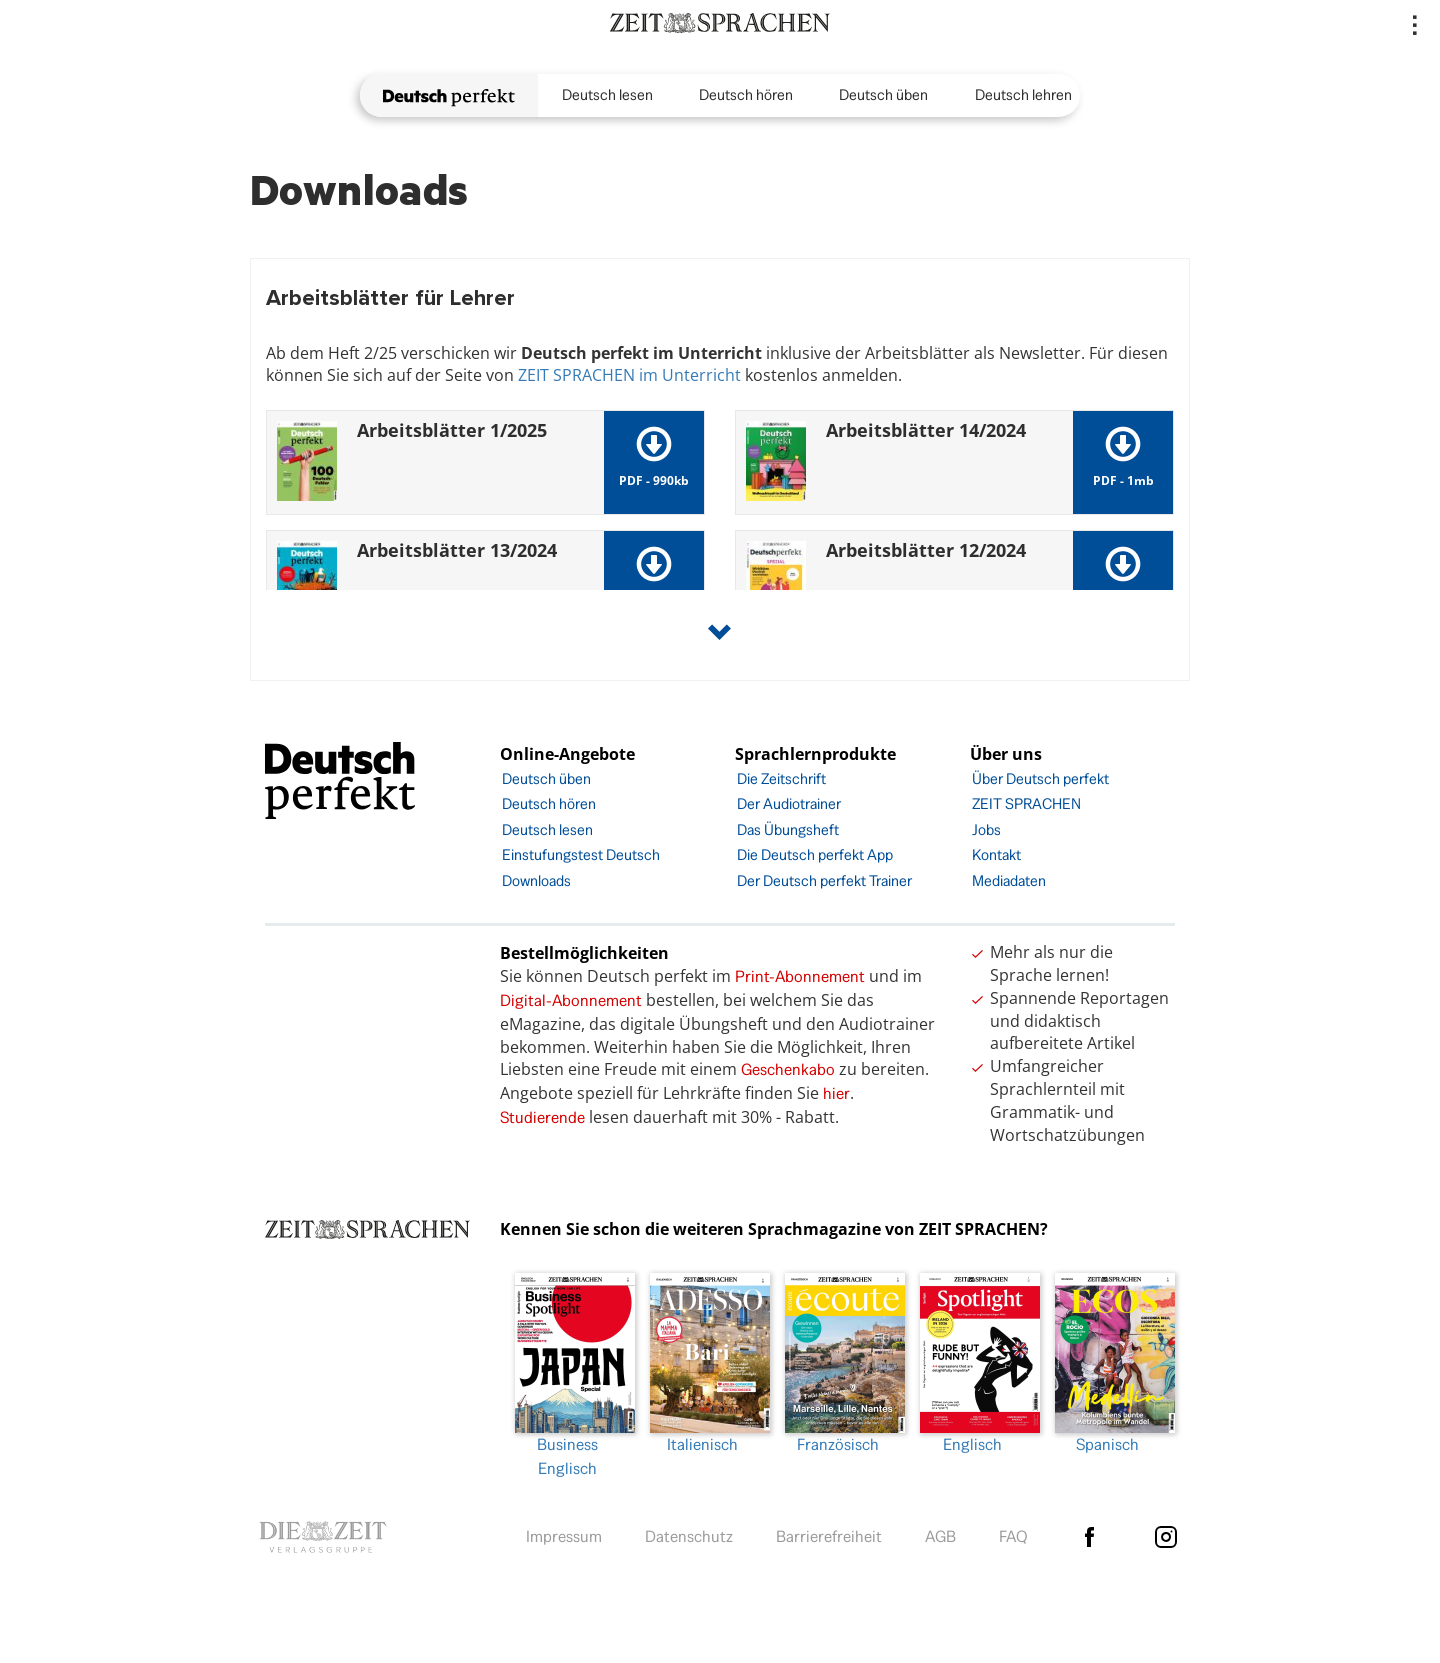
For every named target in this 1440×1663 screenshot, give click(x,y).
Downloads (536, 880)
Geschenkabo (788, 1069)
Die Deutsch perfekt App (815, 854)
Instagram (1166, 1537)
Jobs (986, 829)
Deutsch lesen (607, 94)
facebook (1089, 1537)
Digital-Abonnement (571, 1000)
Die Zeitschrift (781, 778)
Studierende (542, 1117)
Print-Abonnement (800, 976)
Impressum (564, 1536)
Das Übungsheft (788, 829)
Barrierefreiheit (829, 1536)
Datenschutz (689, 1536)
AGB (940, 1536)
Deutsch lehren (1023, 94)
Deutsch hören (746, 94)
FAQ (1013, 1536)
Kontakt (996, 854)
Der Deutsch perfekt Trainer (824, 880)
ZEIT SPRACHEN (1026, 803)
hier (836, 1093)
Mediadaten (1009, 880)
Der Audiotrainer (789, 803)
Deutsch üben (883, 94)
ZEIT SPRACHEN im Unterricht (629, 375)
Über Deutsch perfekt (1040, 778)
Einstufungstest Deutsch (581, 854)
